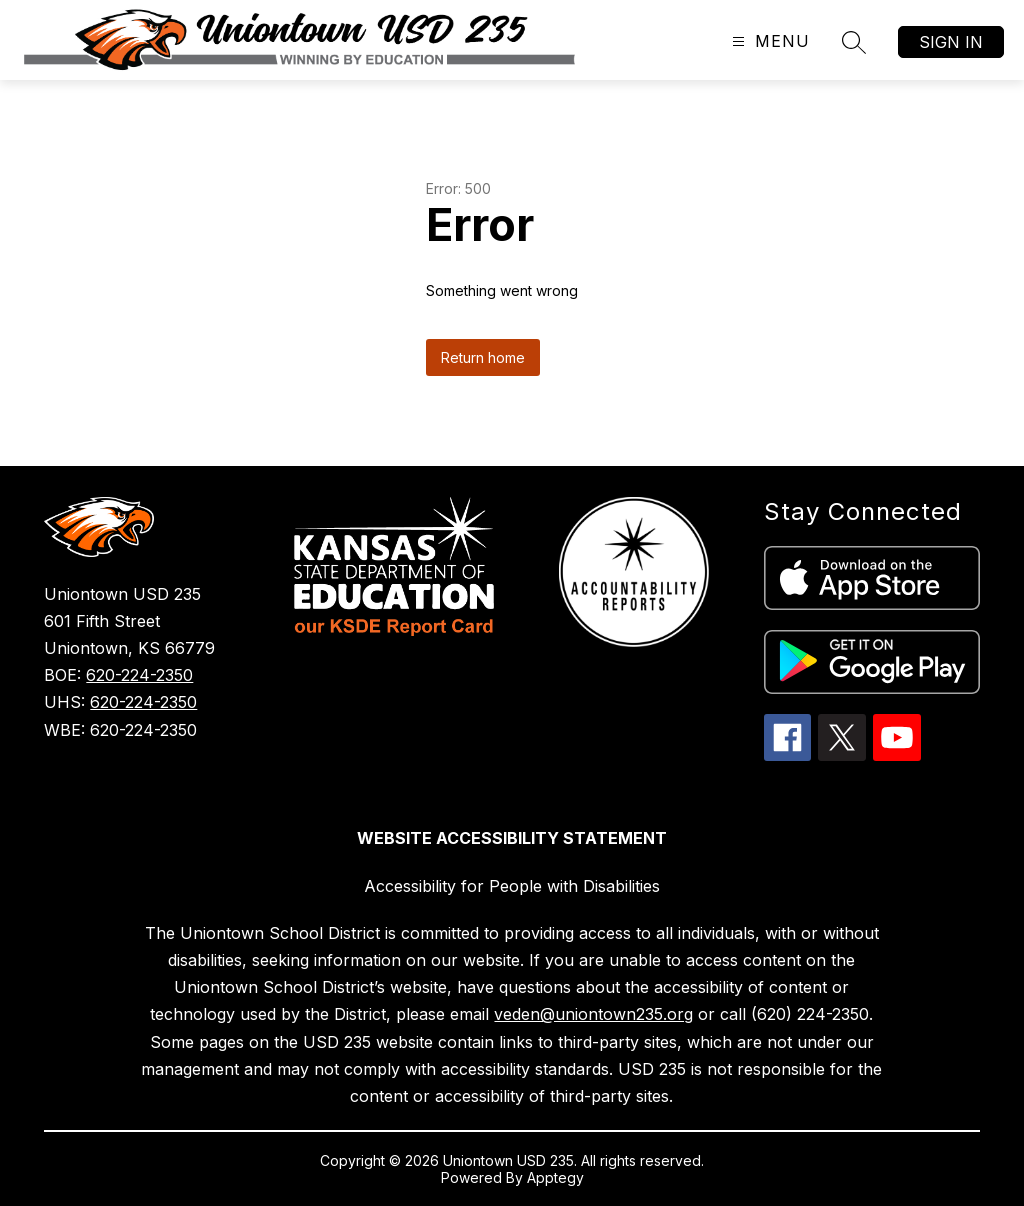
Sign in (951, 42)
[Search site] (854, 42)
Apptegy (555, 1177)
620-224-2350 (139, 675)
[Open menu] (768, 41)
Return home (483, 357)
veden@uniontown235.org (593, 1014)
